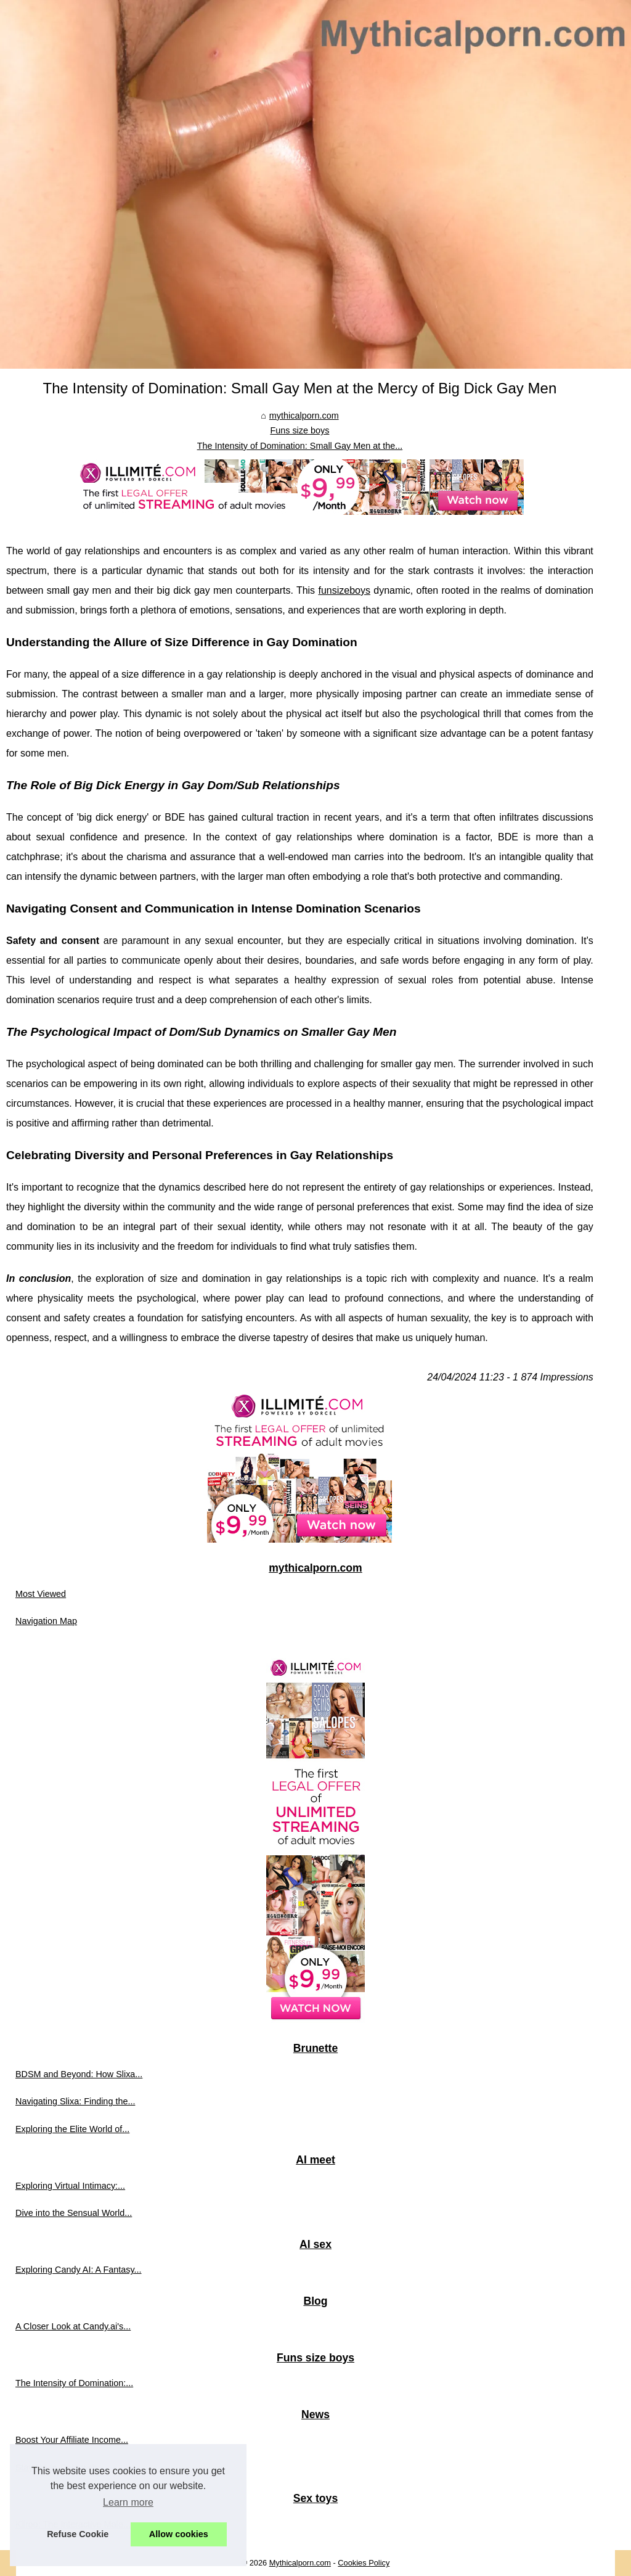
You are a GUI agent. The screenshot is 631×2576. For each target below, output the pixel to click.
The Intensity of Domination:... (74, 2383)
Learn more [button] (128, 2502)
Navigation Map (46, 1621)
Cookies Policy (363, 2562)
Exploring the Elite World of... (72, 2129)
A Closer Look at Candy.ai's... (73, 2326)
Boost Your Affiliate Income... (71, 2440)
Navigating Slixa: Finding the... (75, 2101)
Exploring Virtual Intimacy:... (70, 2186)
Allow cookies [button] (178, 2534)
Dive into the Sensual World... (73, 2213)
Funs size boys (299, 430)
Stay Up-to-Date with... (60, 2467)
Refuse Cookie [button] (77, 2534)
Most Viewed (40, 1594)
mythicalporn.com (304, 415)
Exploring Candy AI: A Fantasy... (78, 2270)
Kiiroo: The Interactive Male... (73, 2524)
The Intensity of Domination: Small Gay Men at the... (300, 446)
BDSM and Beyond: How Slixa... (78, 2074)
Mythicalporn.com (300, 2562)
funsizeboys (344, 590)
